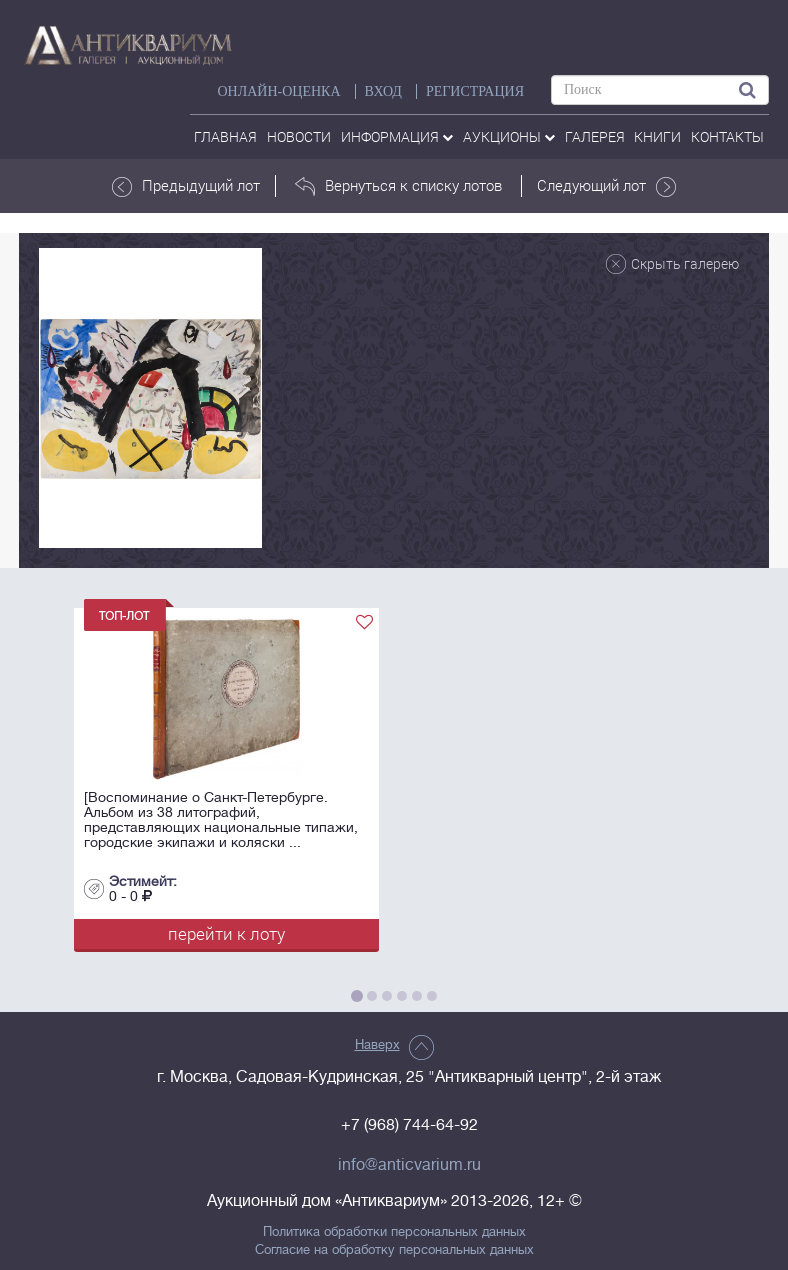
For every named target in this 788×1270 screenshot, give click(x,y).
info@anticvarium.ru (409, 1165)
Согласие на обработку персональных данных (394, 1250)
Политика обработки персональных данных (394, 1232)
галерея (595, 136)
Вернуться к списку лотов (398, 186)
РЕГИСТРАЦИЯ (475, 91)
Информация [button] (397, 136)
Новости (299, 136)
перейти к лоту (226, 933)
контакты (727, 136)
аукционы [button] (509, 136)
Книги (657, 136)
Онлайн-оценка (278, 91)
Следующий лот (606, 186)
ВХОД (383, 91)
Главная (225, 136)
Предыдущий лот (186, 186)
